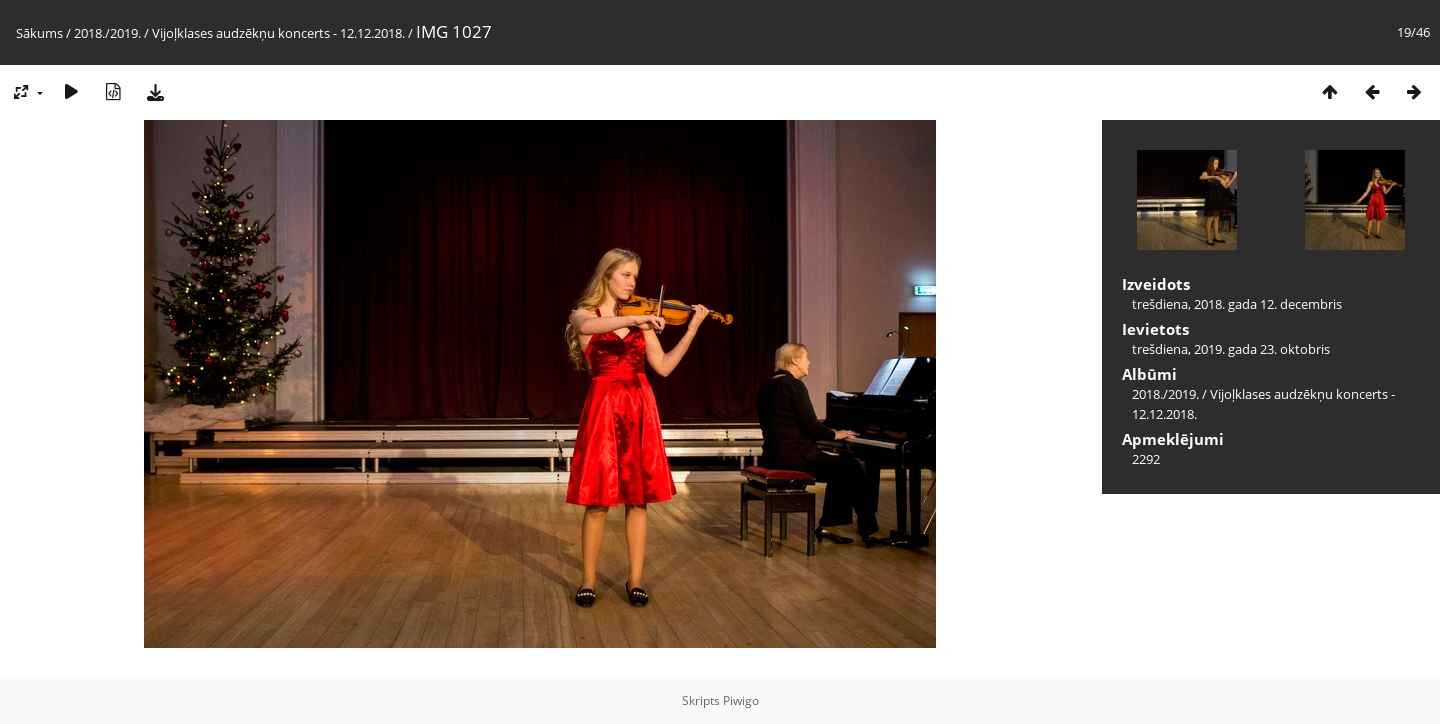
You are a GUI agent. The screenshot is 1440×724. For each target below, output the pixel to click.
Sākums (39, 33)
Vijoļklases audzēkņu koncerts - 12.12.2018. (278, 33)
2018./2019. (107, 33)
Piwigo (741, 700)
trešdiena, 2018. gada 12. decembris (1237, 304)
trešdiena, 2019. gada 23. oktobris (1231, 349)
